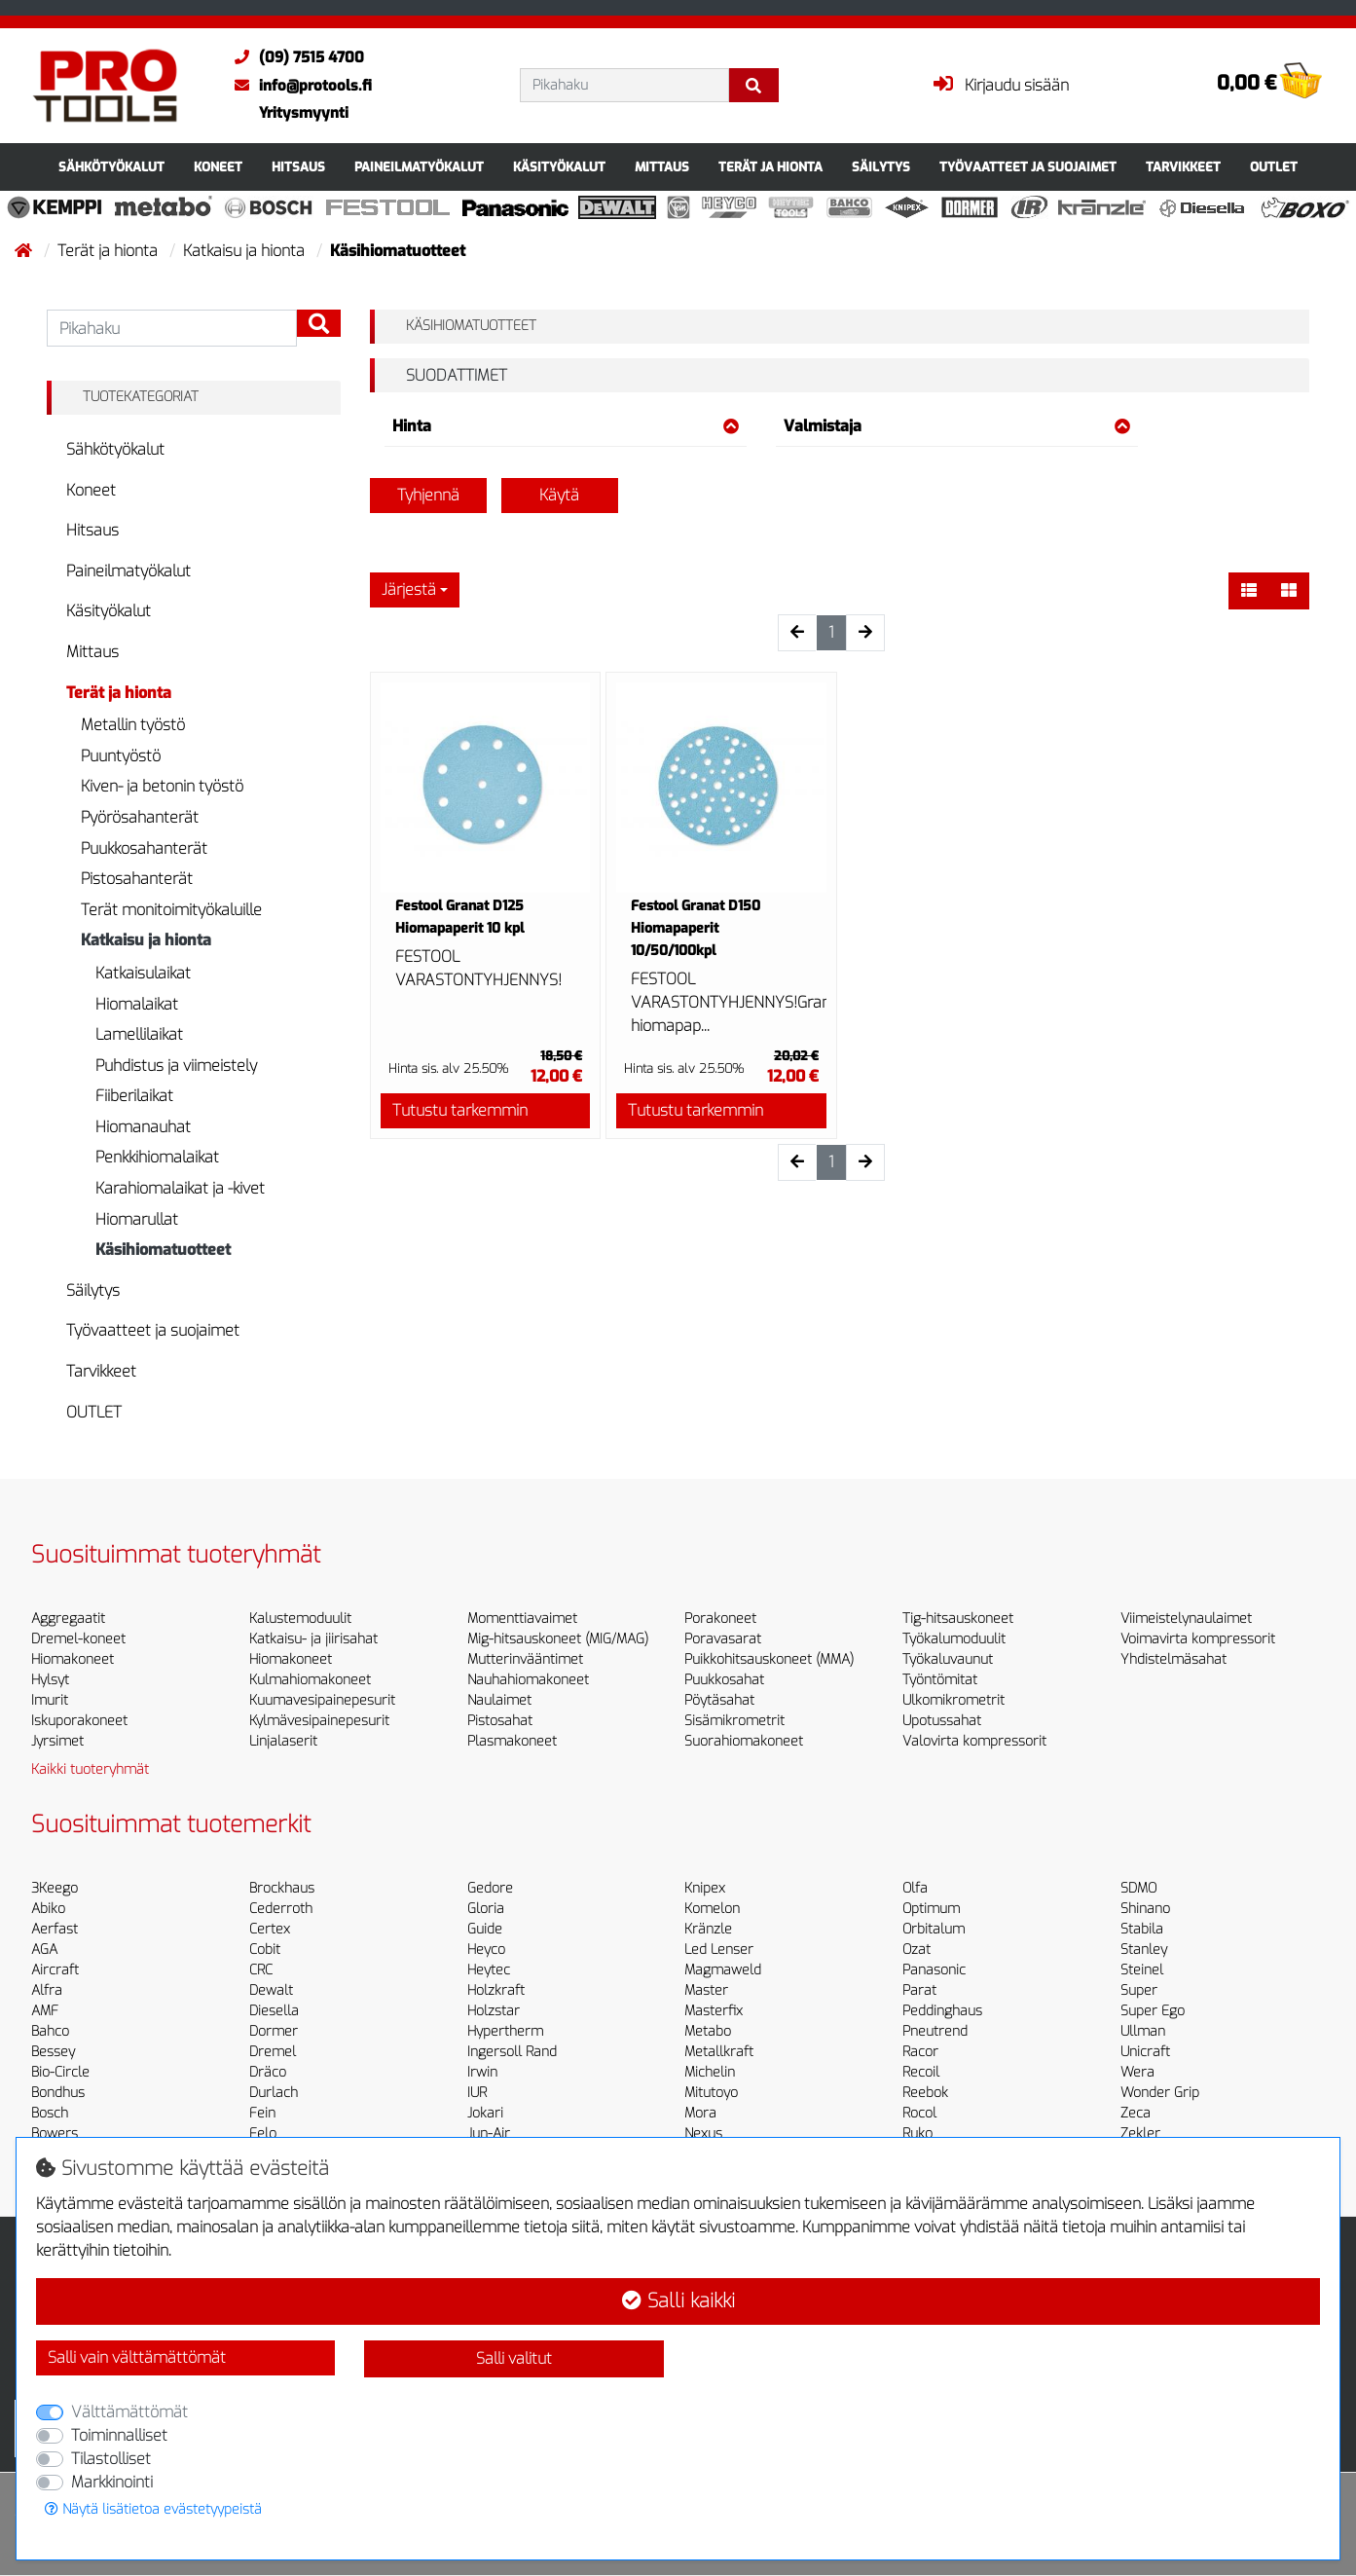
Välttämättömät (129, 2412)
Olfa (915, 1888)
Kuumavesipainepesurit (322, 1700)
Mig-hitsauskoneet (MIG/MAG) (557, 1639)
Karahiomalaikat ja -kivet (180, 1188)
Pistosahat (499, 1720)
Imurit (49, 1700)
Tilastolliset (111, 2458)
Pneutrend (935, 2031)
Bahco (50, 2031)
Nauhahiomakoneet (528, 1680)
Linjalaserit (283, 1741)
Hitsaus (298, 167)
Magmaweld (722, 1970)
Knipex (704, 1888)
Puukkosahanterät (144, 848)
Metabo (707, 2031)
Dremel (272, 2051)
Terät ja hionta (770, 167)
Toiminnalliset (119, 2435)
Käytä (559, 495)
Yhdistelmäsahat (1173, 1659)
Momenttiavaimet (522, 1618)
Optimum (931, 1908)
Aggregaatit (68, 1618)
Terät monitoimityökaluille (171, 910)
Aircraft (55, 1970)
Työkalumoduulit (954, 1639)
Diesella (274, 2011)
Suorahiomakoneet (743, 1741)
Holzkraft (496, 1990)
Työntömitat (939, 1680)
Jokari (485, 2113)
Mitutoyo (711, 2092)
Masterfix (713, 2011)
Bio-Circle (60, 2072)
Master (706, 1990)
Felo (262, 2133)
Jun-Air (488, 2133)
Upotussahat (941, 1720)
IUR (477, 2092)
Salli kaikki (678, 2301)
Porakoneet (720, 1618)
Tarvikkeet (1183, 167)
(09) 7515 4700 (294, 57)
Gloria (485, 1908)
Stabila (1141, 1929)
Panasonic (934, 1970)
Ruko (917, 2133)
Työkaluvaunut (947, 1659)
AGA (44, 1949)
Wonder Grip (1159, 2092)
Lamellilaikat (139, 1034)
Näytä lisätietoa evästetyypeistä (153, 2509)
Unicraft (1145, 2051)
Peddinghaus (942, 2011)
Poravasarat (722, 1639)
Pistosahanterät (137, 878)
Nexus (703, 2133)
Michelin (709, 2072)
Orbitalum (933, 1929)
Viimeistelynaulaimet (1186, 1618)
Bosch (49, 2113)
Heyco (486, 1949)
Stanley (1143, 1949)
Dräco (267, 2072)
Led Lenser (718, 1949)
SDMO (1138, 1888)
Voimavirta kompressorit (1197, 1639)
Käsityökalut (559, 167)
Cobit (264, 1949)
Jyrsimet (57, 1741)
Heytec (488, 1970)
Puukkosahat (724, 1680)
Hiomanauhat (143, 1127)
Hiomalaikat (136, 1004)
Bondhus (58, 2092)
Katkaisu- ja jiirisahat (313, 1639)
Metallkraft (718, 2051)
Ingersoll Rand (512, 2051)
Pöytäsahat (719, 1700)
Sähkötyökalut (111, 167)
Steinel (1141, 1970)
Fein (262, 2113)
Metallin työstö (133, 725)
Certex (269, 1929)
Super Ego (1152, 2011)
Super (1138, 1990)
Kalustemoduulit (300, 1618)
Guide (484, 1929)
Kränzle (708, 1929)
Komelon (712, 1908)
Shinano (1145, 1908)
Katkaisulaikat (143, 973)
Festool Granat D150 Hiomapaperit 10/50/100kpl (695, 928)
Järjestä (409, 589)
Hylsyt (50, 1680)
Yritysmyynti (303, 113)
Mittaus (662, 167)
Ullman (1142, 2031)
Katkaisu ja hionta (246, 250)
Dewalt (271, 1990)
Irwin (482, 2072)
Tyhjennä (428, 495)
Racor (920, 2051)
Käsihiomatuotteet (163, 1249)
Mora (700, 2113)
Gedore (490, 1888)
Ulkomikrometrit (953, 1700)
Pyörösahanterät (140, 817)
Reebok (925, 2092)
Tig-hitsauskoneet (957, 1618)
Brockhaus (281, 1888)
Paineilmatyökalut (419, 167)
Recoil (920, 2072)
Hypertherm (505, 2031)
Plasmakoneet (512, 1741)
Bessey (53, 2051)
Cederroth (280, 1908)
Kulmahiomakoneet (310, 1680)
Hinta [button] (565, 426)
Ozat (916, 1949)
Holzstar (493, 2011)
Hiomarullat (136, 1219)
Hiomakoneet (72, 1659)
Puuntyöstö (121, 756)
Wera (1137, 2072)
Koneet (218, 167)
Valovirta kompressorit (974, 1741)
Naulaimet (499, 1700)
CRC (261, 1970)
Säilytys (881, 167)
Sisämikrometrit (734, 1720)
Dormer (273, 2031)
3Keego (54, 1888)
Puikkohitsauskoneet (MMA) (769, 1659)
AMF (44, 2011)
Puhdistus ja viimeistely (176, 1065)
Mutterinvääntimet (525, 1659)
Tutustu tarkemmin (460, 1110)
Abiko (48, 1908)
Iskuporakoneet (79, 1720)
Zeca (1135, 2113)
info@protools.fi (298, 85)
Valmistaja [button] (957, 426)
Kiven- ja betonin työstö (162, 786)
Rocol (919, 2113)
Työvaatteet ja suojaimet (1028, 167)
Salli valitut (514, 2358)
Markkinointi (112, 2482)
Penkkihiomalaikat (157, 1157)
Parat (919, 1990)
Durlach (273, 2092)
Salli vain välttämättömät (137, 2357)
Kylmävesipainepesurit (319, 1720)
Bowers (54, 2133)
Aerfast (54, 1929)
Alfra (46, 1990)
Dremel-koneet (78, 1639)
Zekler (1140, 2133)
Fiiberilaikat (134, 1096)
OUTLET (1274, 167)
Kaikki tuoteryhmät (90, 1769)
